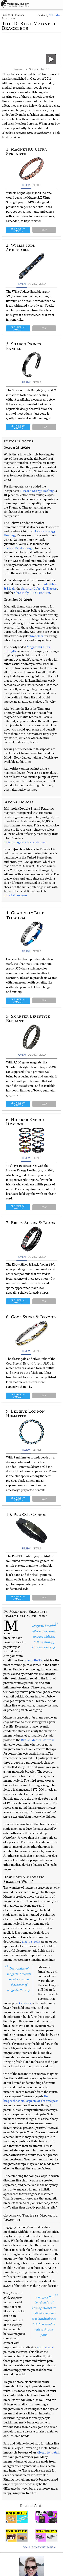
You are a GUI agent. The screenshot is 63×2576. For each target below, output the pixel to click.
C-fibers (25, 2003)
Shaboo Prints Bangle (19, 548)
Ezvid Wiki (7, 15)
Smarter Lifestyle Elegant (39, 588)
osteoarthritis (33, 1660)
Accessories (8, 18)
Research (20, 69)
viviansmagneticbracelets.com (25, 842)
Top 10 (45, 69)
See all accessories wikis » (39, 2547)
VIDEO (42, 283)
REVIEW (26, 185)
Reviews (19, 15)
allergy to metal (48, 2452)
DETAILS (36, 185)
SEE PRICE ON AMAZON (18, 229)
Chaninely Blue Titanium (32, 593)
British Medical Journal (37, 1740)
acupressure (45, 2347)
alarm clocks (31, 1941)
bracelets (36, 636)
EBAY (44, 229)
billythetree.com (15, 895)
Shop (34, 69)
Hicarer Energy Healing (37, 491)
